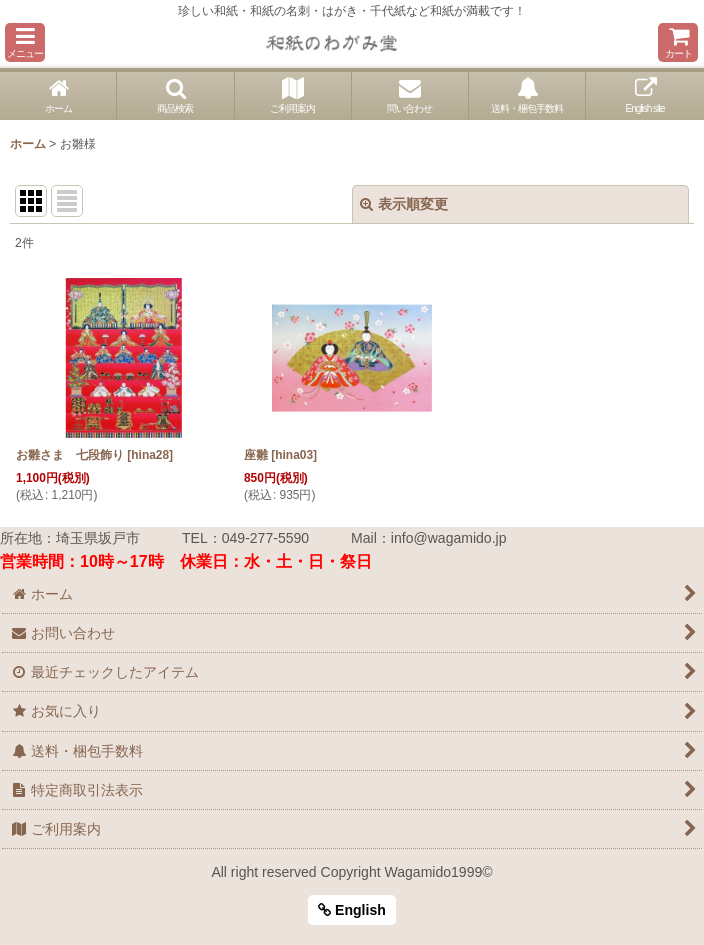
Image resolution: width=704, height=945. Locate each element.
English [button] (352, 910)
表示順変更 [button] (404, 204)
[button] (25, 42)
